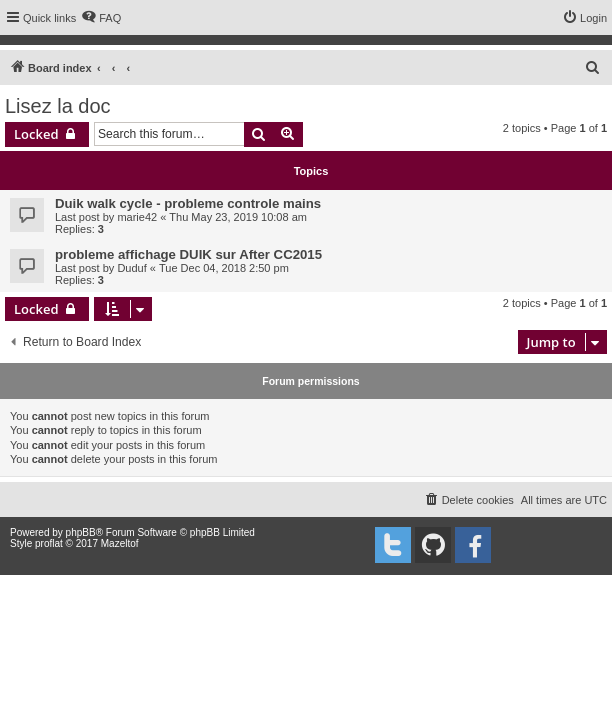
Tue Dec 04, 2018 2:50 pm (224, 268)
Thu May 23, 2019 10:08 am (238, 217)
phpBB (81, 532)
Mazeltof (120, 543)
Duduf (131, 268)
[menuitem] (101, 18)
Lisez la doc (58, 106)
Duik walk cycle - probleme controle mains (188, 203)
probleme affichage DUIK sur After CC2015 (188, 254)
